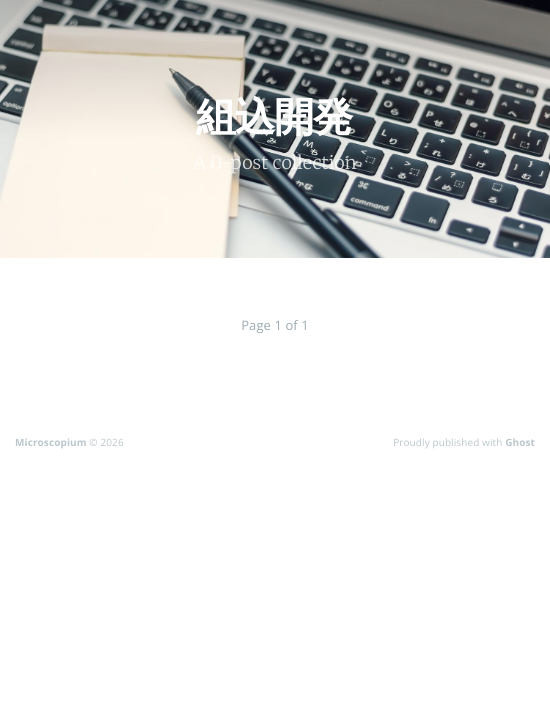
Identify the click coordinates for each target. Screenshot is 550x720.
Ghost (520, 442)
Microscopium (51, 442)
